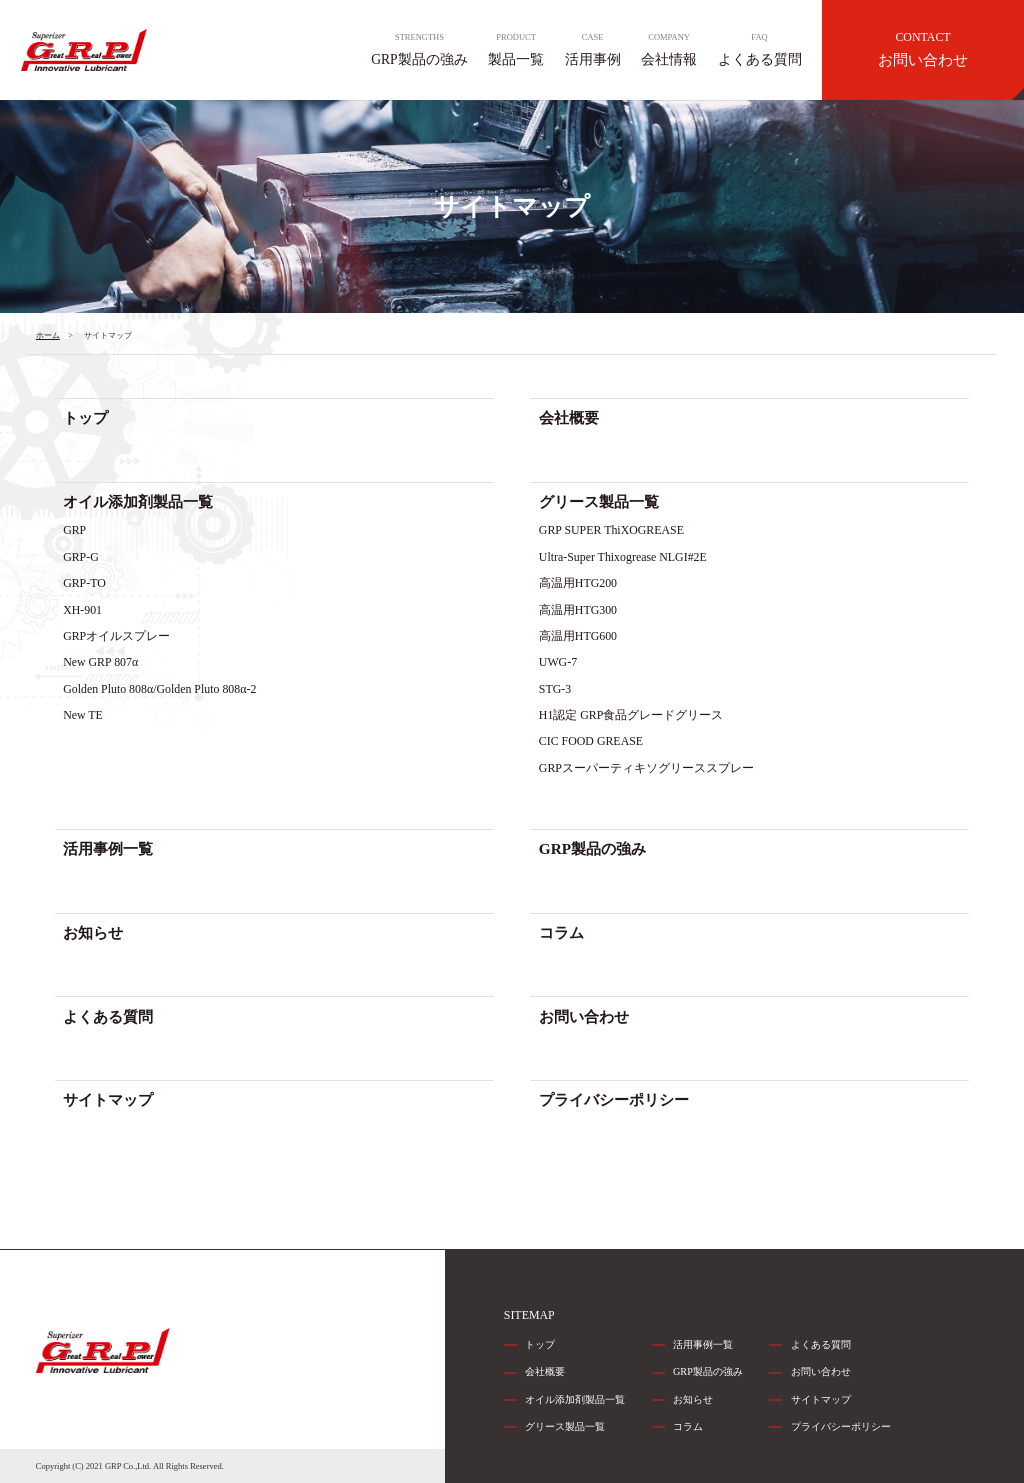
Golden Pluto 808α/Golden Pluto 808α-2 (159, 689)
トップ (85, 417)
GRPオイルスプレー (116, 636)
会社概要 (569, 417)
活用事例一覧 (108, 848)
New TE (83, 715)
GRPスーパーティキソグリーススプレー (646, 768)
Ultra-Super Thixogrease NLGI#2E (623, 557)
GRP (74, 530)
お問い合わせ (923, 49)
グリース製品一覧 (599, 501)
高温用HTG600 (578, 636)
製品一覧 (516, 50)
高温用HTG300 (578, 610)
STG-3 (555, 689)
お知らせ (93, 932)
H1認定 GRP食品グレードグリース (631, 715)
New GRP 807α (100, 662)
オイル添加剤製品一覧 (138, 501)
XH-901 (82, 610)
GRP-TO (84, 583)
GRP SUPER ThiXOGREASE (611, 530)
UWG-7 (558, 662)
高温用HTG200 (578, 583)
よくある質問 (760, 50)
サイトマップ (108, 1099)
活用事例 (593, 50)
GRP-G (81, 557)
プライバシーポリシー (614, 1099)
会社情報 (669, 50)
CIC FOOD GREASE (591, 741)
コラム (561, 932)
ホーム (48, 335)
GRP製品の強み (419, 50)
